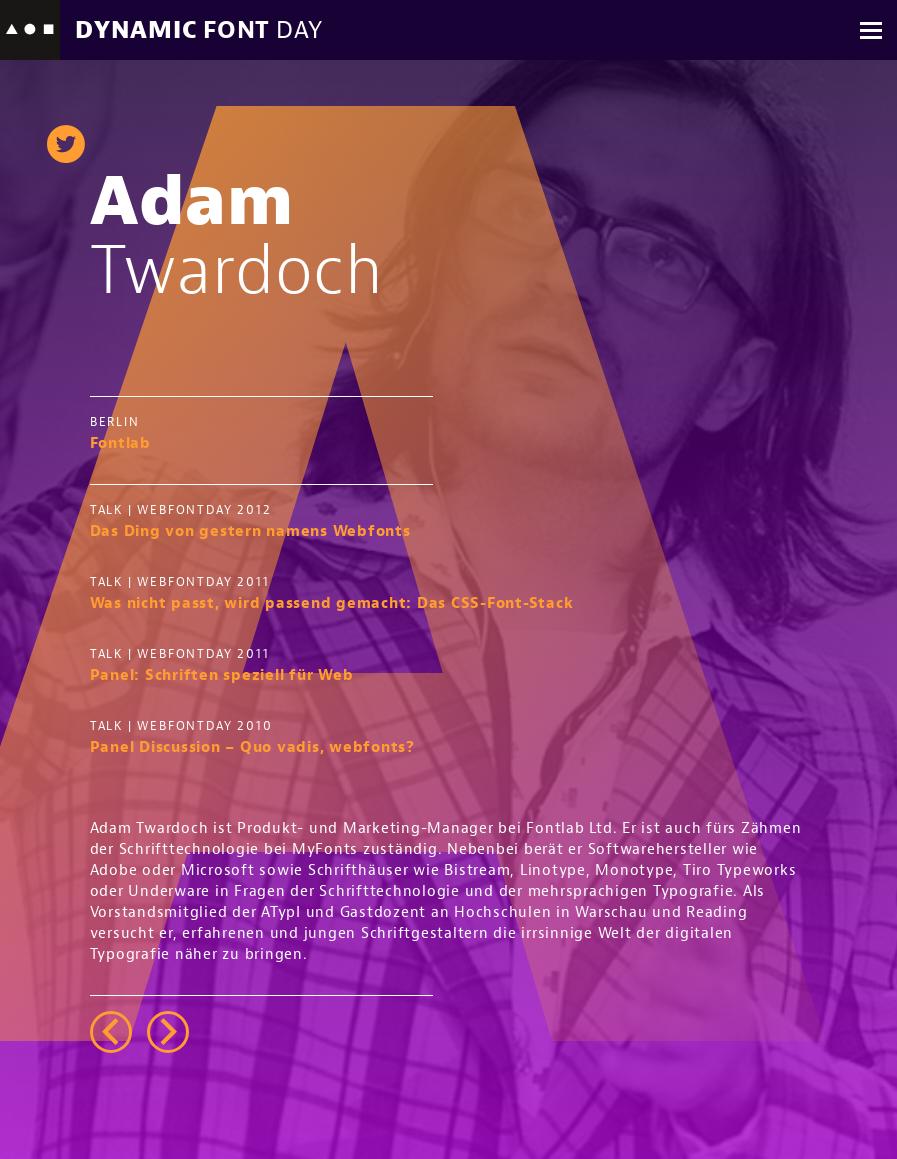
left (111, 1031)
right (168, 1031)
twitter (66, 144)
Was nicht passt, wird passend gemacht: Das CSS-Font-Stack (332, 602)
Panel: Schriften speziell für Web (222, 674)
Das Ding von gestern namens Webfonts (250, 530)
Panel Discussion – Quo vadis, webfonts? (252, 746)
